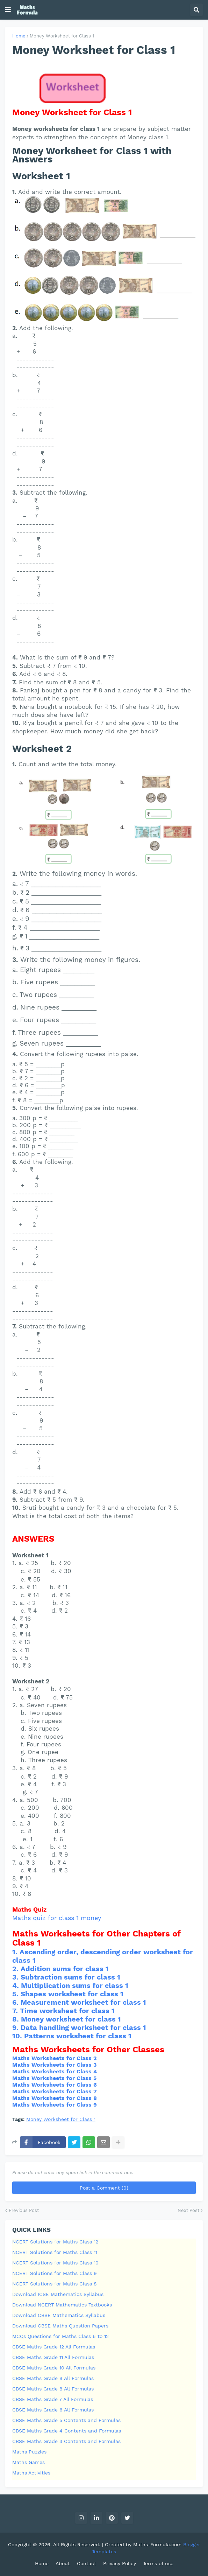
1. (16, 1952)
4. (16, 1985)
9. (16, 2027)
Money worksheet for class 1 (71, 2019)
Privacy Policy (119, 2563)
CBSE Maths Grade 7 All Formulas (52, 2399)
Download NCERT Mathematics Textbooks (62, 2305)
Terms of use (158, 2563)
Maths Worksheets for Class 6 (54, 2084)
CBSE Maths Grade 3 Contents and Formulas (66, 2441)
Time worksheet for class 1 (67, 2010)
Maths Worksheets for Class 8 (54, 2098)
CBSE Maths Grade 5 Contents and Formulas (66, 2420)
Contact (86, 2563)
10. (18, 2036)
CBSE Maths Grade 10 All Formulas (53, 2368)
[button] (8, 10)
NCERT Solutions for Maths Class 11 (54, 2252)
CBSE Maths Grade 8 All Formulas (53, 2389)
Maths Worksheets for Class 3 (54, 2064)
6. (16, 2002)
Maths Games (28, 2462)
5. (16, 1994)
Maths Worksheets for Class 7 (54, 2091)
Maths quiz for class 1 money (56, 1917)
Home (19, 36)
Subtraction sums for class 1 (70, 1977)
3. (16, 1977)
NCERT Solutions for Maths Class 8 (54, 2284)
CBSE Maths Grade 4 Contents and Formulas (66, 2431)
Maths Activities (31, 2473)
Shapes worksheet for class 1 (72, 1994)
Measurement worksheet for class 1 (83, 2002)
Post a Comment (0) (104, 2188)
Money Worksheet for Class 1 (62, 36)
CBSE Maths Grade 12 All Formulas (53, 2347)
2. (16, 1968)
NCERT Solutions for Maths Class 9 (54, 2273)
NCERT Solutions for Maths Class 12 (55, 2242)
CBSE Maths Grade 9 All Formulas (53, 2378)
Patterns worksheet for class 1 (77, 2036)
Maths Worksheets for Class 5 (54, 2078)
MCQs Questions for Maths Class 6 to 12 (60, 2336)
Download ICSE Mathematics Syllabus (57, 2294)
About (63, 2563)
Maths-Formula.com (158, 2544)
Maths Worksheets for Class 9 (54, 2104)
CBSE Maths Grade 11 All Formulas (53, 2357)
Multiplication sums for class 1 (74, 1985)
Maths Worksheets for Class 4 (54, 2071)
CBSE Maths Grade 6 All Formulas (53, 2410)
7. (16, 2010)
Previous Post (24, 2210)
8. (16, 2019)
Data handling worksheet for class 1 (83, 2027)
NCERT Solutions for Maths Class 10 (55, 2263)
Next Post (188, 2210)
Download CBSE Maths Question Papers (60, 2326)
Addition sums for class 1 (65, 1968)
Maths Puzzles (29, 2452)
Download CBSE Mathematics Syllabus (58, 2315)
